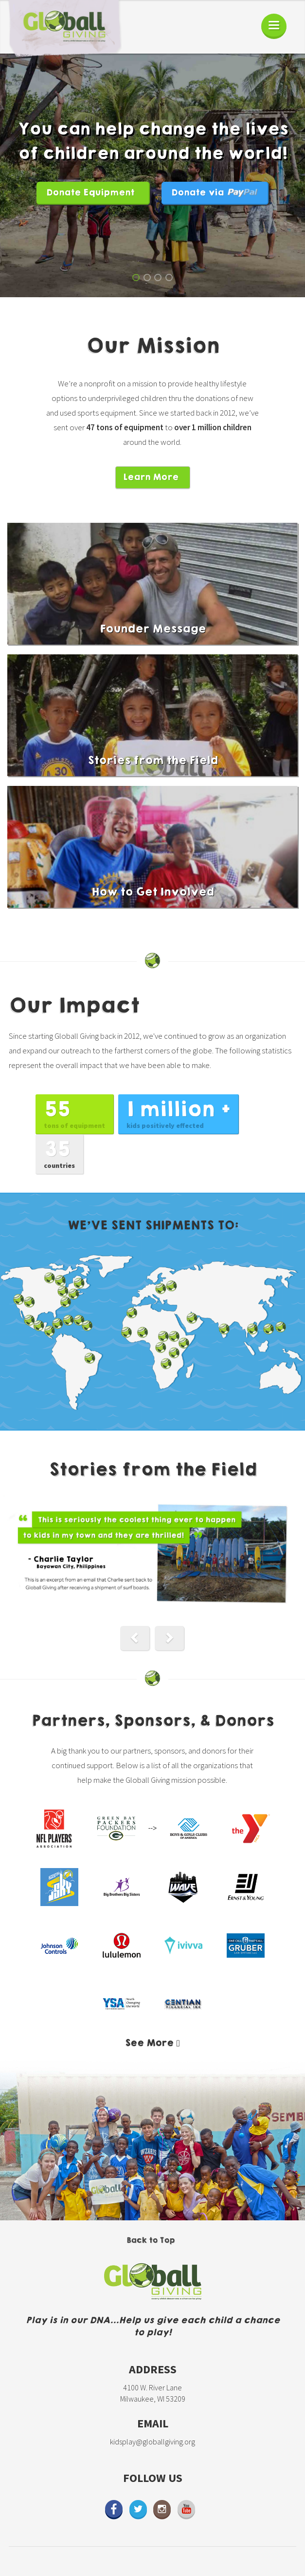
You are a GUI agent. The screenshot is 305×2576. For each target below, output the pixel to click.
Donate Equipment (90, 193)
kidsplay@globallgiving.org (152, 2441)
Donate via (214, 193)
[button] (135, 1638)
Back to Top (150, 2240)
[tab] (152, 2043)
